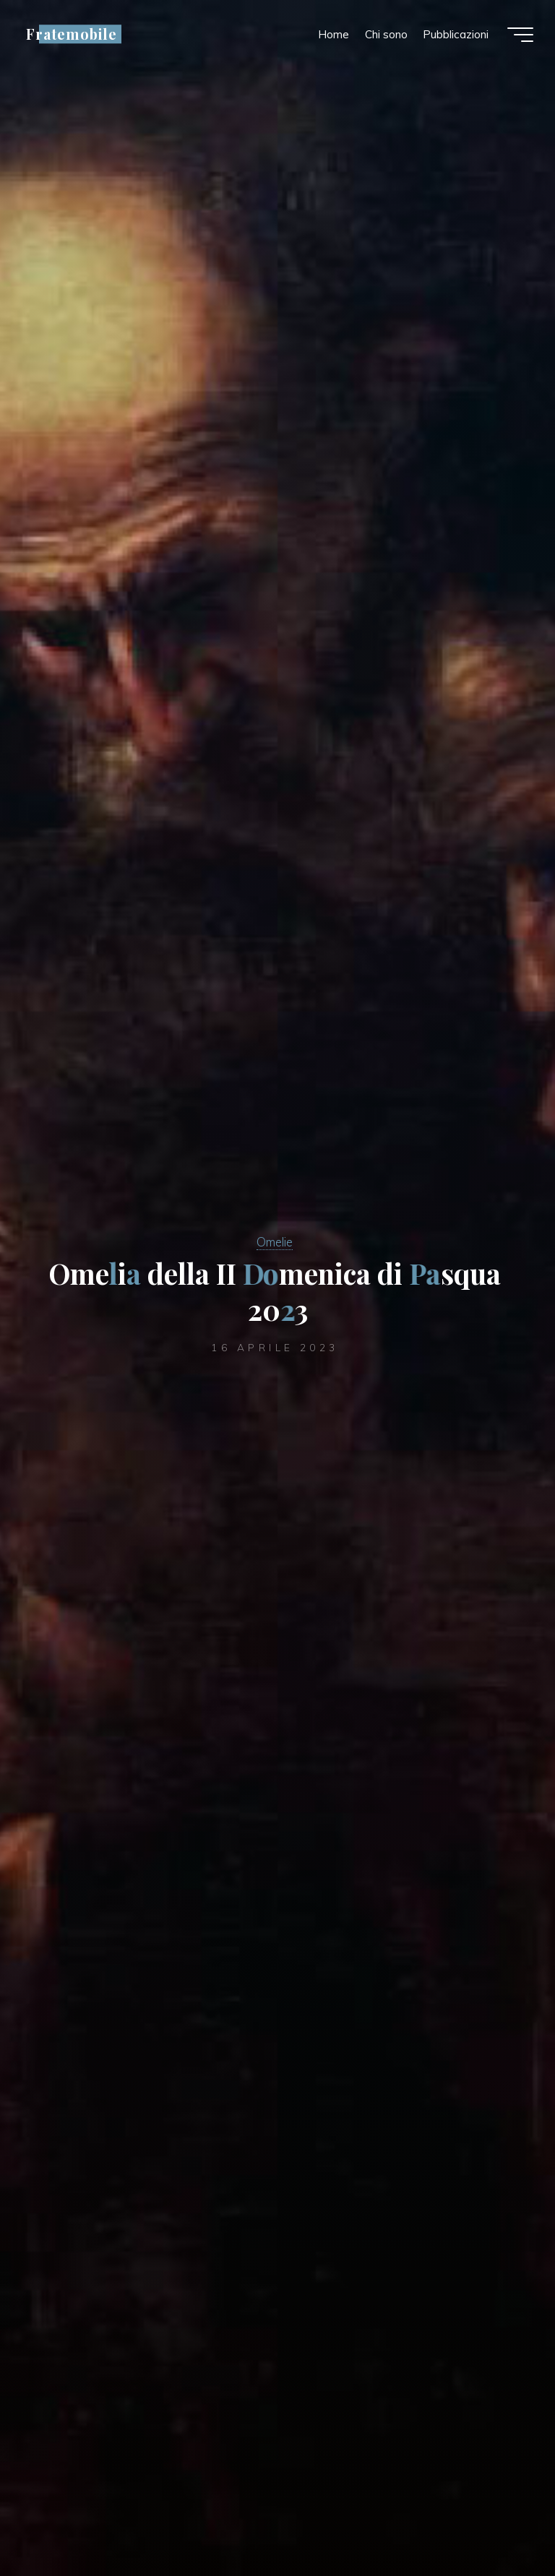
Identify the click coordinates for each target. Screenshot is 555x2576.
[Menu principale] (520, 34)
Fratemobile (71, 34)
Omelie (275, 1241)
